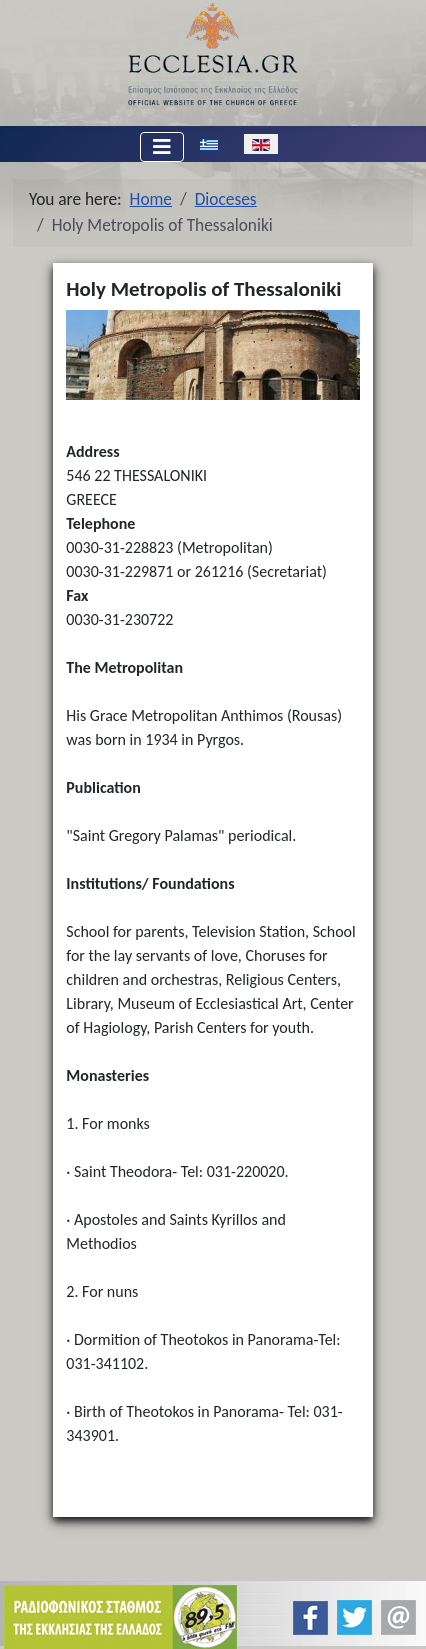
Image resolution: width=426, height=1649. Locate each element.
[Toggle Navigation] (162, 147)
